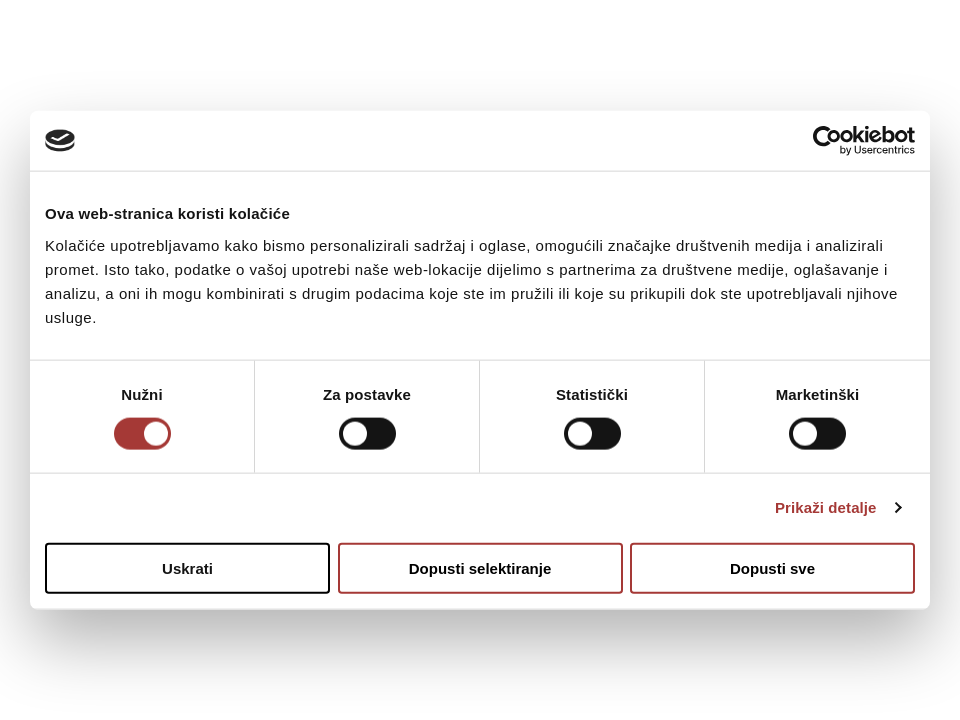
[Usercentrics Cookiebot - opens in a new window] (827, 141)
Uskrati (187, 567)
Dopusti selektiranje (480, 567)
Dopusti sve (772, 567)
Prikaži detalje (826, 507)
